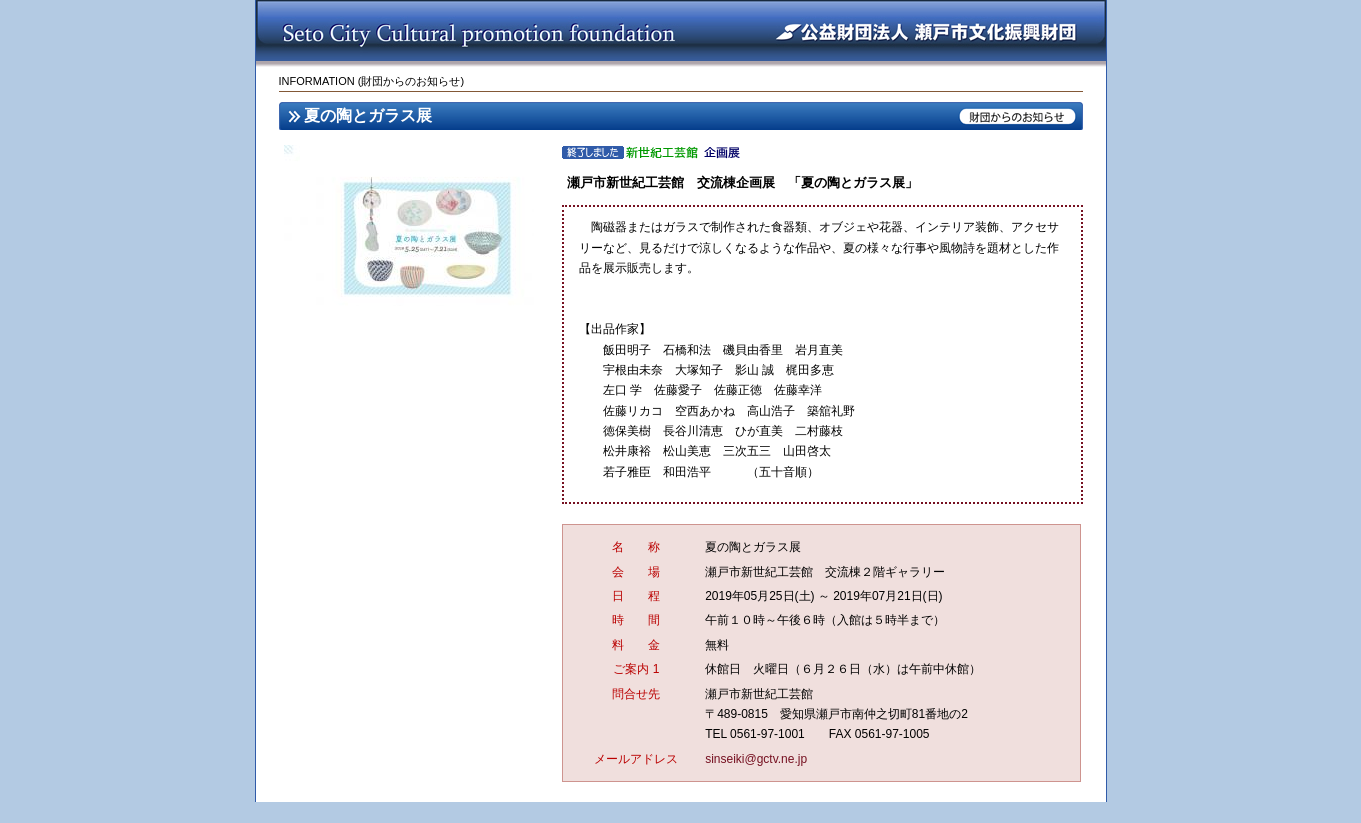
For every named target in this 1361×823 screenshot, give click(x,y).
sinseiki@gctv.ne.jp (756, 759)
